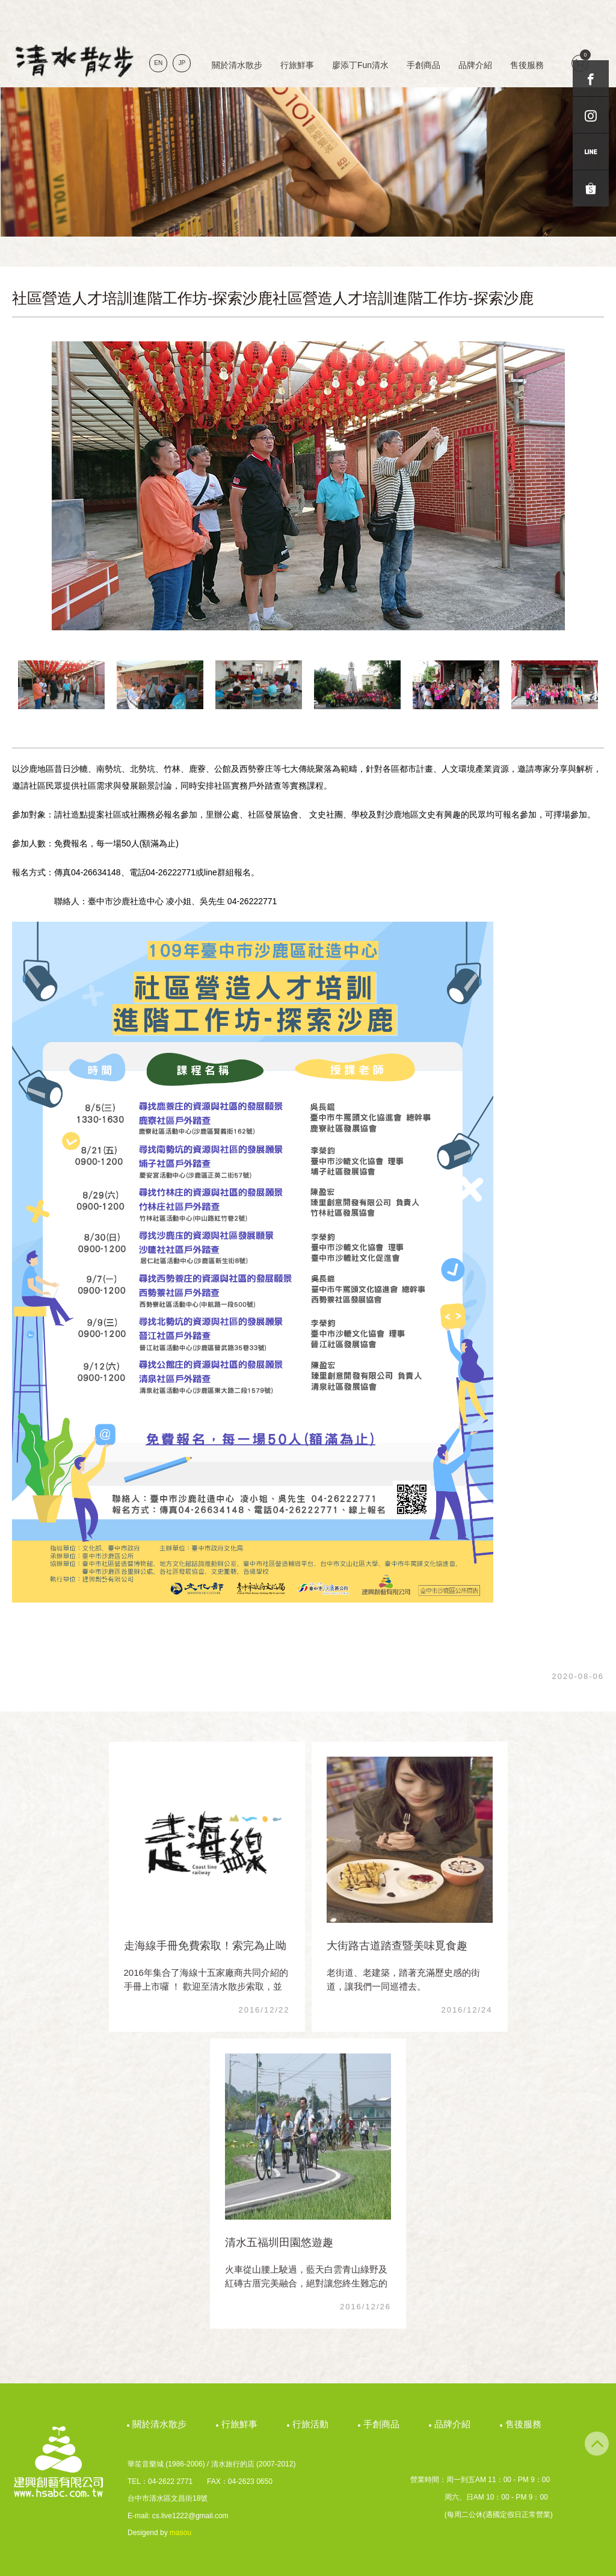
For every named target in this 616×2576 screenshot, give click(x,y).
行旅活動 (311, 2424)
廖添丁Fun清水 (360, 65)
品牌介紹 (475, 65)
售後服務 (527, 65)
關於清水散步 (237, 65)
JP (182, 63)
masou (180, 2532)
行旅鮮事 (297, 65)
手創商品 (423, 65)
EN (158, 63)
